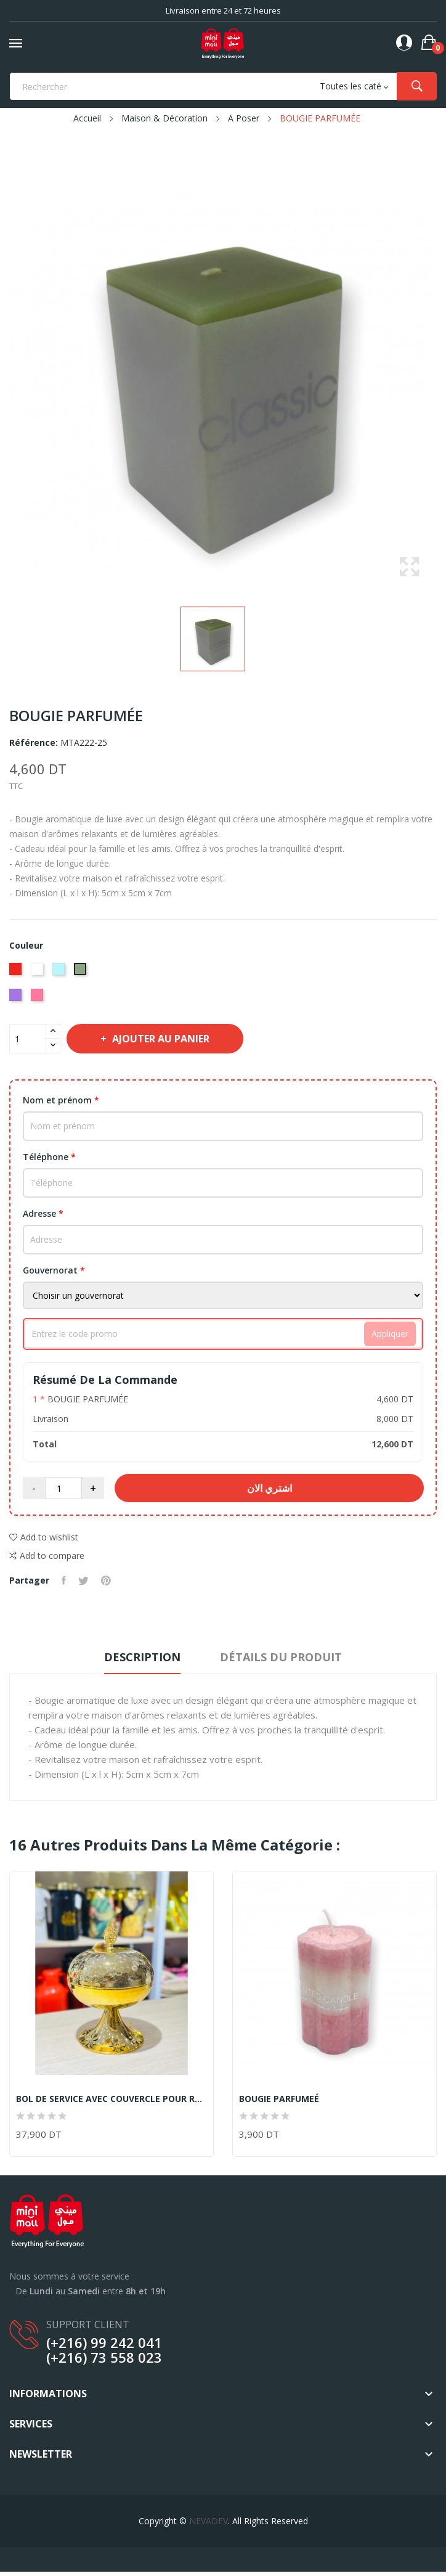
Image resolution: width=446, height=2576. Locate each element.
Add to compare (46, 1556)
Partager (63, 1580)
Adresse (43, 1213)
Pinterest (106, 1580)
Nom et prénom (61, 1100)
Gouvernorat (54, 1270)
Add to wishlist (43, 1537)
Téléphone (49, 1157)
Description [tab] (142, 1657)
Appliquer (389, 1333)
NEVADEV (208, 2521)
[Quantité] (27, 1038)
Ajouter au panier (159, 1038)
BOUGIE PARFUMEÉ (279, 2098)
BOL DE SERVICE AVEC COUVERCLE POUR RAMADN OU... (111, 2098)
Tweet (83, 1580)
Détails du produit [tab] (281, 1657)
